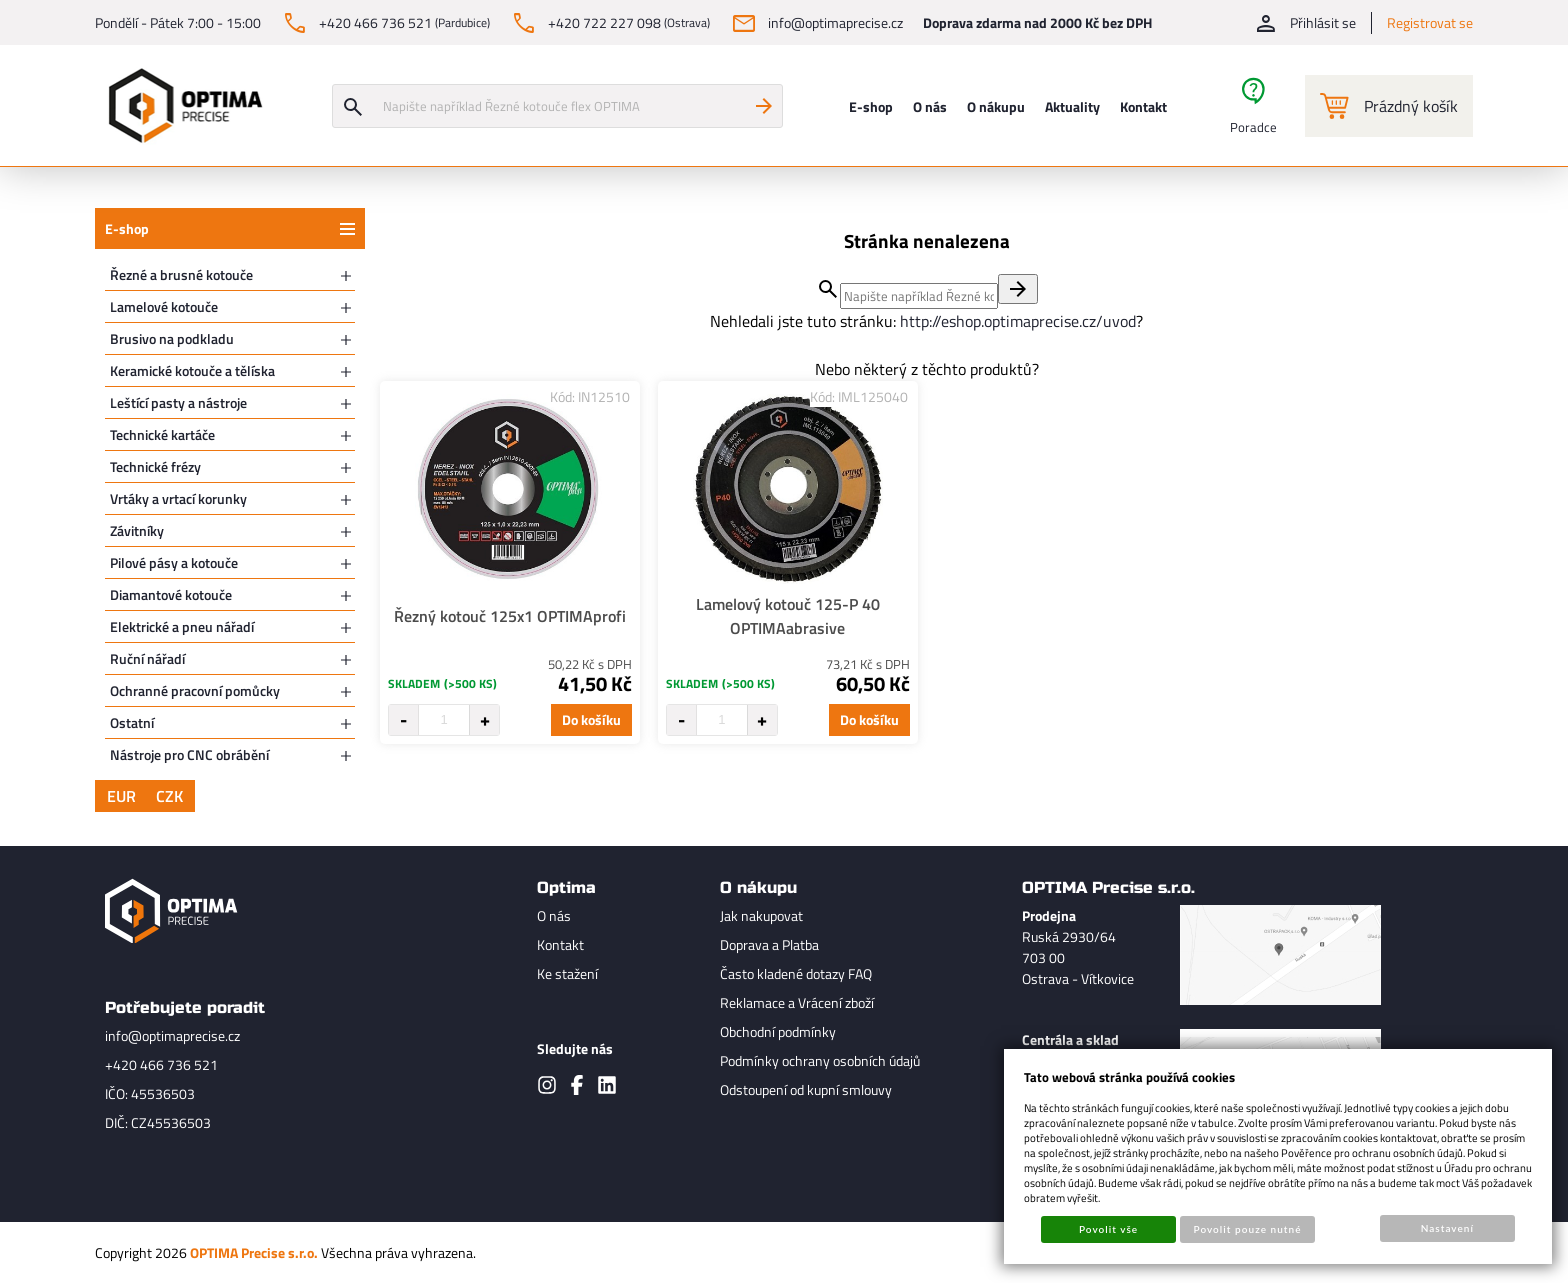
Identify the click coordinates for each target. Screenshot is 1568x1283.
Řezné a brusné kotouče (181, 274)
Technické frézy (155, 466)
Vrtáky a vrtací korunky (178, 498)
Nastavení (1447, 1228)
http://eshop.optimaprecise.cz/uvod (1018, 321)
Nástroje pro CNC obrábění (189, 754)
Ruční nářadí (147, 658)
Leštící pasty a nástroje (178, 402)
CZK (169, 796)
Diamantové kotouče (171, 594)
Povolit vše (1108, 1229)
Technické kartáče (162, 434)
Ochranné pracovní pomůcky (195, 690)
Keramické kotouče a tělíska (192, 370)
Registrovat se (1430, 22)
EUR (121, 796)
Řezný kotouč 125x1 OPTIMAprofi (510, 616)
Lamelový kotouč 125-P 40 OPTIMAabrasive (788, 616)
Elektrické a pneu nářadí (182, 626)
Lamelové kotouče (164, 306)
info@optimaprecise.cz (172, 1035)
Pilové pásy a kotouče (174, 562)
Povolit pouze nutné (1248, 1229)
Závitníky (137, 530)
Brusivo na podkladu (172, 338)
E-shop (127, 228)
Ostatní (132, 722)
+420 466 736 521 (161, 1064)
